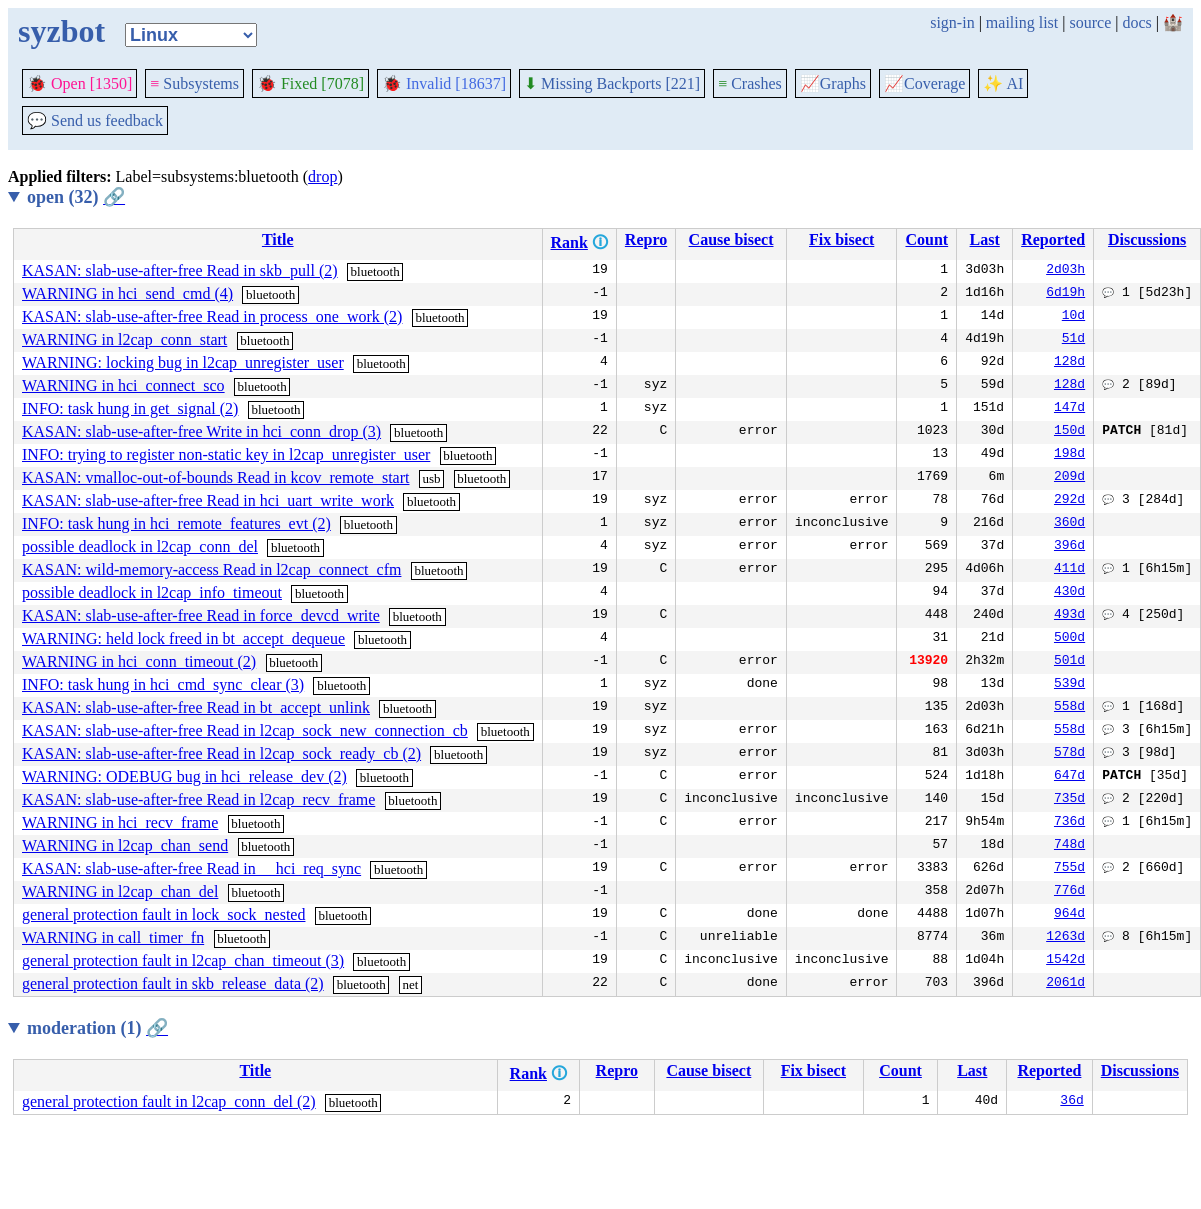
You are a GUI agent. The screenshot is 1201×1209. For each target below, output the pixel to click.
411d (1069, 570)
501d (1069, 662)
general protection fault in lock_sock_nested (163, 914)
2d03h (1065, 271)
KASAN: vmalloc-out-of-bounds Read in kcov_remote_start (215, 477)
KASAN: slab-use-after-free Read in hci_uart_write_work (208, 500)
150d (1069, 432)
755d (1069, 869)
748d (1069, 846)
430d (1069, 593)
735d (1069, 800)
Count (926, 239)
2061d (1065, 984)
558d (1069, 708)
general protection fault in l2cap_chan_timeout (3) (183, 960)
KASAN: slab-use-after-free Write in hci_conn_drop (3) (201, 431)
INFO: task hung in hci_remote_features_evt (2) (176, 523)
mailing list (1022, 22)
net (410, 984)
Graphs (833, 83)
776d (1069, 892)
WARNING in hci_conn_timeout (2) (139, 661)
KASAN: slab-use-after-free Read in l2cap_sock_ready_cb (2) (221, 753)
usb (431, 478)
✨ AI (1003, 83)
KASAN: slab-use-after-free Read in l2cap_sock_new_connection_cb (245, 730)
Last (985, 239)
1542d (1065, 961)
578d (1069, 754)
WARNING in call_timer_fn (113, 937)
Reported (1053, 239)
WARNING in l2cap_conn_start (124, 339)
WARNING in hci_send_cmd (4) (127, 293)
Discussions (1147, 239)
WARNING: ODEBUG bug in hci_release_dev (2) (184, 776)
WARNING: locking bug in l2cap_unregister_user (183, 362)
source (1091, 22)
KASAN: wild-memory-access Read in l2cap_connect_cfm (211, 569)
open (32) (76, 197)
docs (1136, 22)
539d (1069, 685)
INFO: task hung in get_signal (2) (130, 408)
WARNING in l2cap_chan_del (120, 891)
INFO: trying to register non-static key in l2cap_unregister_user (226, 454)
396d (1069, 547)
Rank (569, 242)
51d (1073, 340)
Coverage (924, 83)
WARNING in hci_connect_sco (123, 385)
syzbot (61, 31)
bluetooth (375, 271)
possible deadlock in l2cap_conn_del (140, 546)
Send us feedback (95, 120)
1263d (1065, 938)
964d (1069, 915)
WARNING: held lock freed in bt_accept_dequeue (183, 638)
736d (1069, 823)
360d (1069, 524)
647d (1069, 777)
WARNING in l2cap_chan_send (125, 845)
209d (1069, 478)
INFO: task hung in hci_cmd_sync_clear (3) (163, 684)
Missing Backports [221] (612, 83)
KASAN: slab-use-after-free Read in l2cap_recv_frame (198, 799)
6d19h (1065, 294)
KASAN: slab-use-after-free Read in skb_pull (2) (180, 270)
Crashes (750, 83)
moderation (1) (97, 1028)
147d (1069, 409)
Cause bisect (731, 239)
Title (278, 239)
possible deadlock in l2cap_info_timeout (152, 592)
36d (1071, 1102)
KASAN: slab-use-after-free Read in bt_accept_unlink (196, 707)
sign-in (952, 22)
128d (1069, 363)
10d (1073, 317)
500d (1069, 639)
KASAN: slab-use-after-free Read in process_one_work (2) (212, 316)
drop (322, 176)
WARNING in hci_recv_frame (120, 822)
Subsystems (194, 83)
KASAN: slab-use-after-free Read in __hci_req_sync (191, 868)
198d (1069, 455)
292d (1069, 501)
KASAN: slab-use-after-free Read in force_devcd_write (201, 615)
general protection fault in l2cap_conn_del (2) (169, 1101)
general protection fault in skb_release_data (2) (173, 983)
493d (1069, 616)
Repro (646, 239)
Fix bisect (841, 239)
